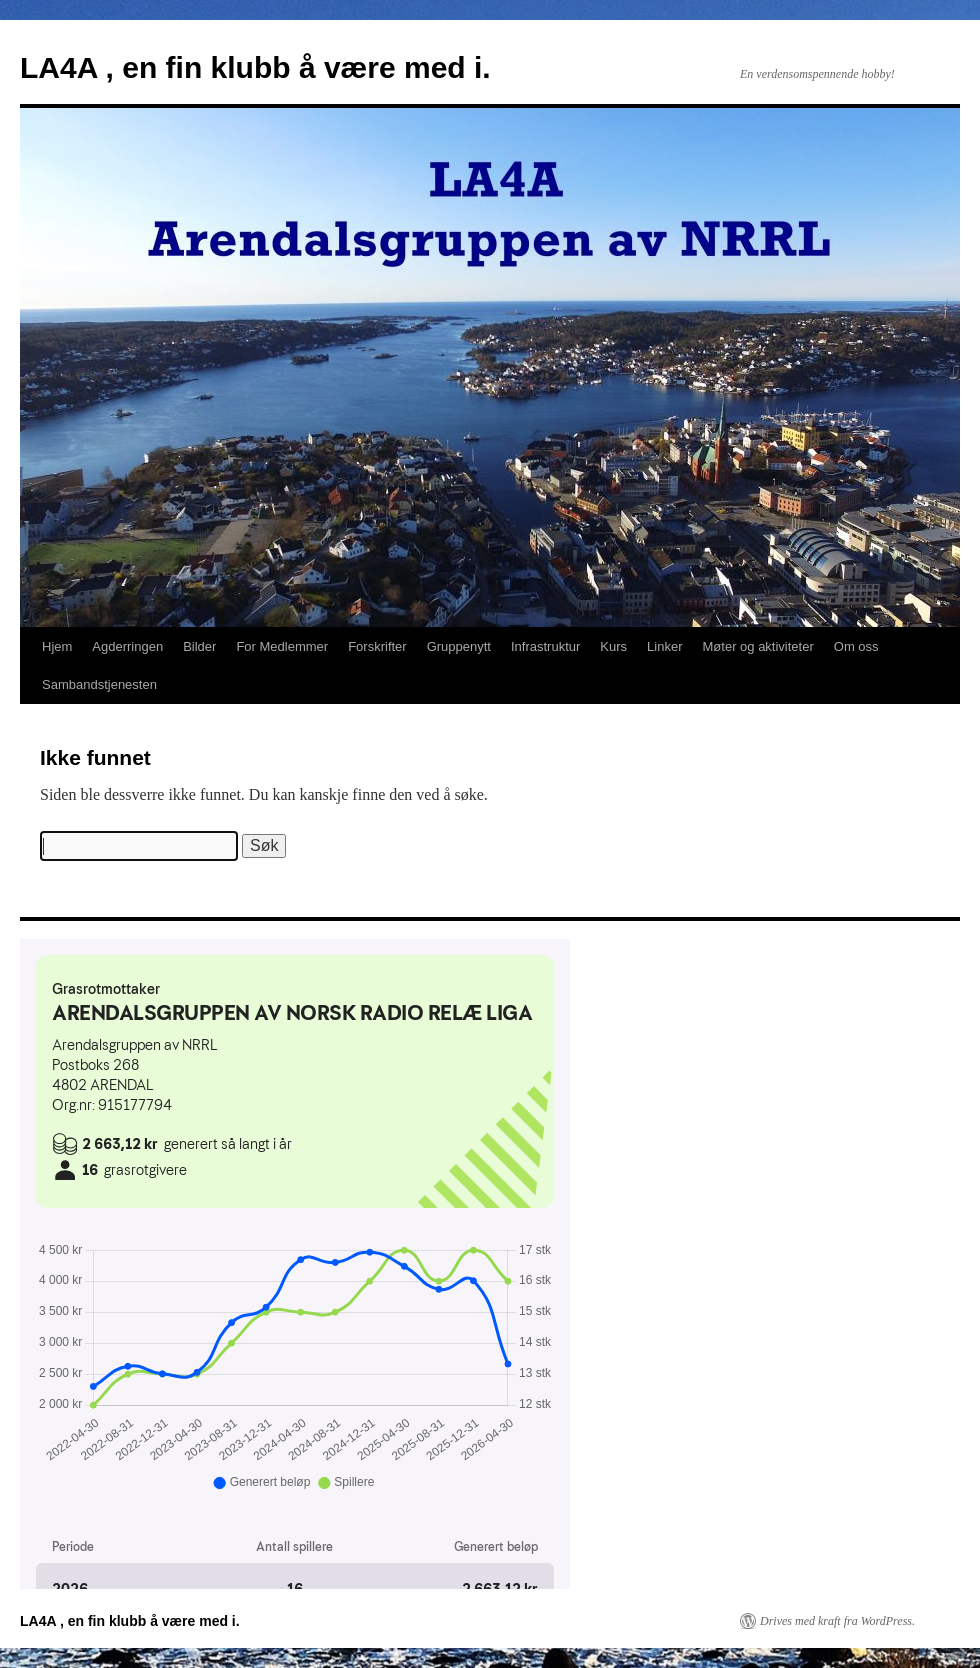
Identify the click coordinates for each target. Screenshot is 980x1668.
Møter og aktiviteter (758, 646)
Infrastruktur (545, 646)
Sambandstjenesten (99, 684)
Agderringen (127, 646)
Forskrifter (377, 646)
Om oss (856, 646)
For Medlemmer (282, 646)
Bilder (199, 646)
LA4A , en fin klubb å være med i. (255, 67)
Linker (664, 646)
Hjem (57, 646)
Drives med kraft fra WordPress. (837, 1621)
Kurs (613, 646)
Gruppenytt (459, 646)
